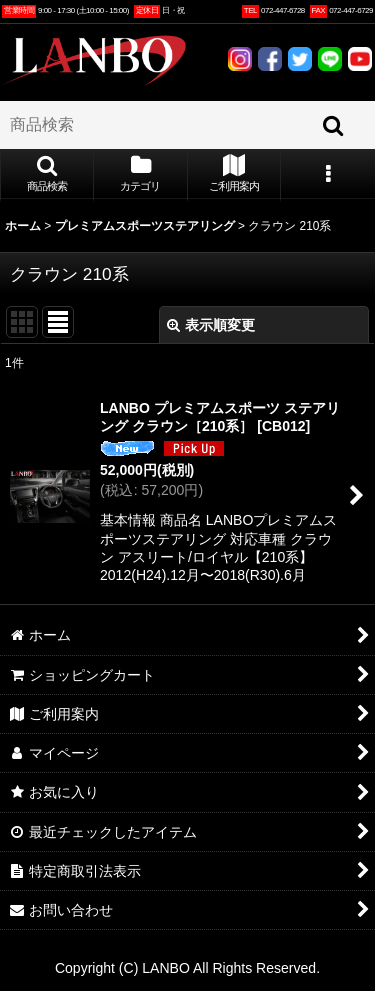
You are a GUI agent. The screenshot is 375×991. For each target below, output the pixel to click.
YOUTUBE (360, 59)
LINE (330, 59)
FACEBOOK (270, 59)
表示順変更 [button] (211, 325)
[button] (47, 175)
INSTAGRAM (240, 59)
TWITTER (300, 59)
